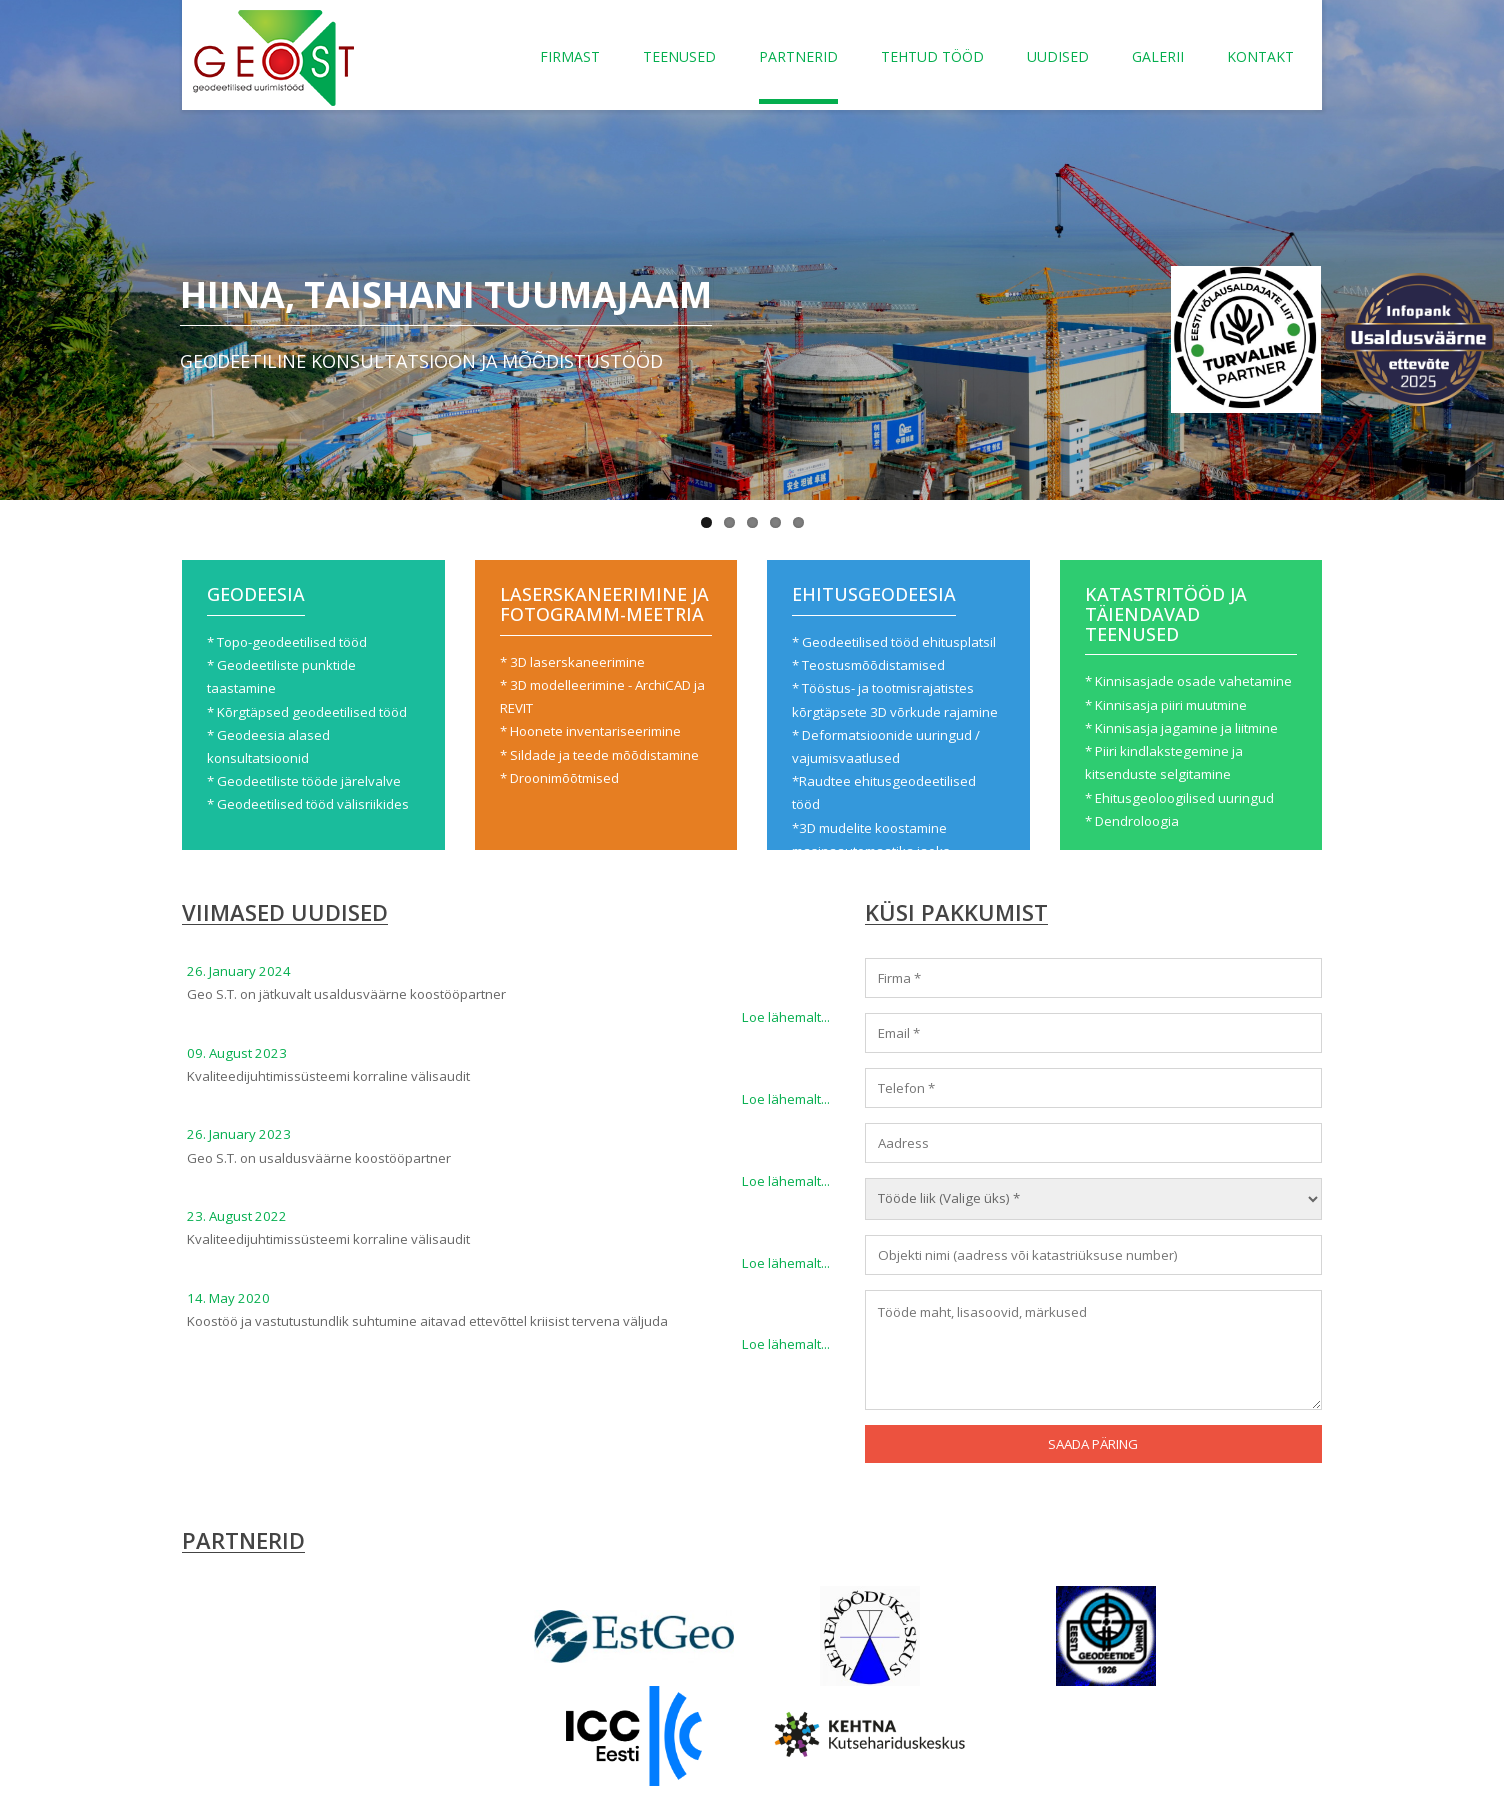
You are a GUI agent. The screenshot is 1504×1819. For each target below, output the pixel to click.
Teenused (679, 56)
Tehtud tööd (932, 56)
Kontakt (1260, 56)
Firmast (570, 56)
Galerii (1158, 56)
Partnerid (798, 56)
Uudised (1058, 56)
